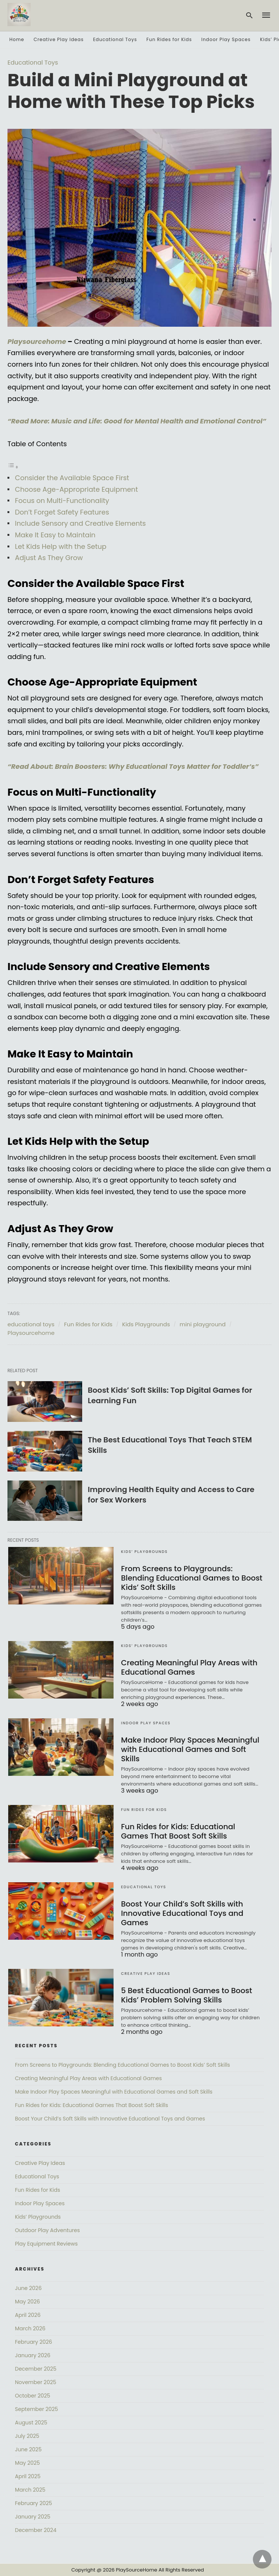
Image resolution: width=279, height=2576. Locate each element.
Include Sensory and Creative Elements (80, 523)
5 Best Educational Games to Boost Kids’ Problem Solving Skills (186, 1995)
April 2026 (28, 2315)
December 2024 (35, 2530)
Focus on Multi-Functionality (62, 500)
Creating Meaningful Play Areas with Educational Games (189, 1667)
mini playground (203, 1324)
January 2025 (32, 2516)
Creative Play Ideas (59, 39)
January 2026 (32, 2355)
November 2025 (35, 2382)
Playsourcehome (31, 1333)
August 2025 (31, 2422)
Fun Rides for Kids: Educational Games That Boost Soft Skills (178, 1831)
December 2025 (35, 2369)
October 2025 (32, 2395)
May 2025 (27, 2463)
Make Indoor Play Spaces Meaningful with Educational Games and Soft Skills (190, 1749)
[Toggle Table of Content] (13, 466)
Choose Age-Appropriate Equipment (76, 489)
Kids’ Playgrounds (144, 1551)
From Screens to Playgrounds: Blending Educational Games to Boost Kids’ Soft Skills (192, 1577)
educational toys (31, 1324)
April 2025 (27, 2476)
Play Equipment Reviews (46, 2243)
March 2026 (30, 2328)
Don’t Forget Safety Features (62, 512)
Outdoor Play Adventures (47, 2230)
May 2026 (27, 2301)
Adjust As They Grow (49, 557)
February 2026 (33, 2342)
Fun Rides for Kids (169, 39)
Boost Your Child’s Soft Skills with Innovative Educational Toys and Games (182, 1913)
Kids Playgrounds (146, 1324)
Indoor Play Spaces (226, 39)
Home (16, 39)
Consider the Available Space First (72, 477)
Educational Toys (115, 39)
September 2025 (36, 2409)
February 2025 (33, 2503)
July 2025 (27, 2436)
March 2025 (30, 2489)
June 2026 (28, 2288)
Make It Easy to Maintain (55, 535)
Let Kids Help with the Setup (60, 546)
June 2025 (28, 2449)
